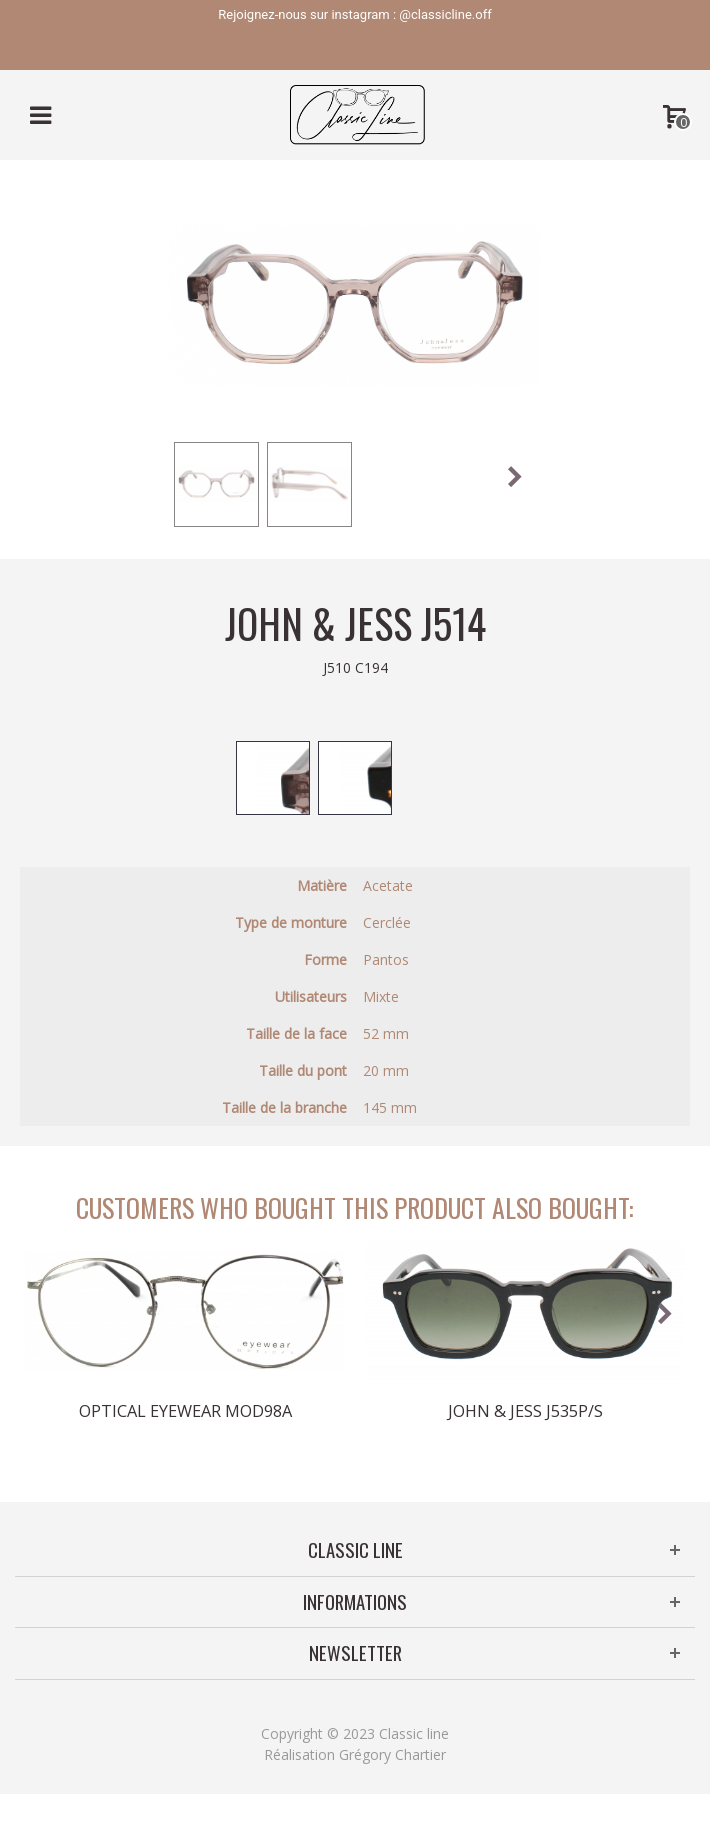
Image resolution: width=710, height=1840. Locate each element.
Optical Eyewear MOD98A (185, 1411)
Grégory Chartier (392, 1754)
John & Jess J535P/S (525, 1411)
